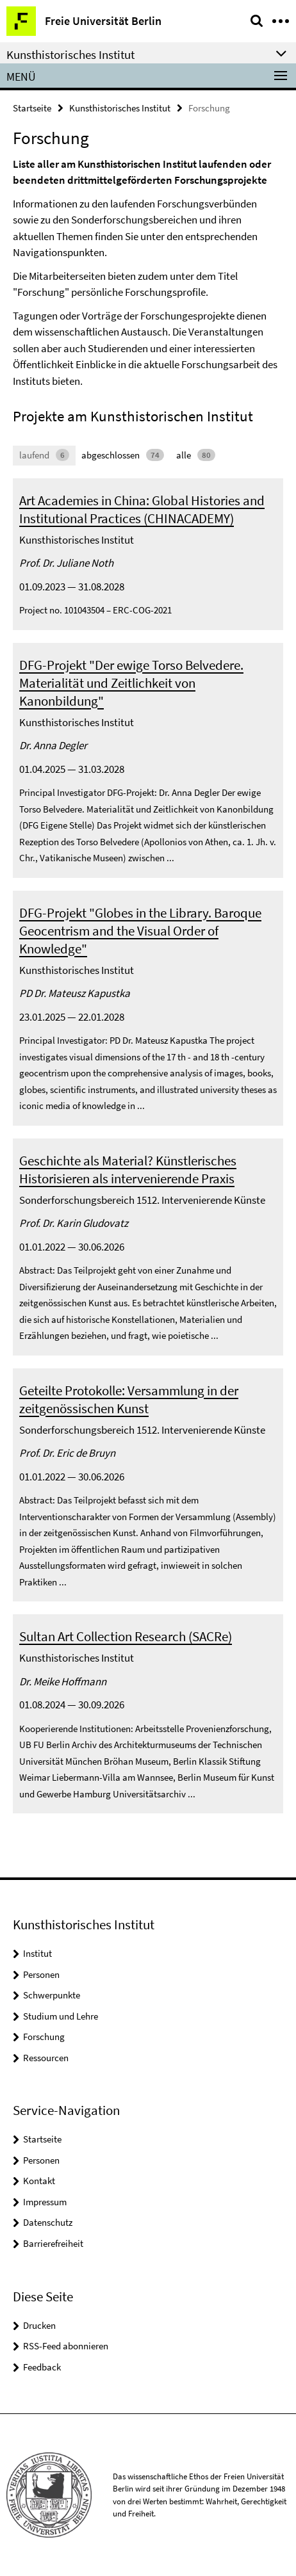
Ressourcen (46, 2058)
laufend (44, 455)
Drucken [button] (39, 2325)
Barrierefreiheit (53, 2243)
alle (195, 455)
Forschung (44, 2036)
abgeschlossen (122, 455)
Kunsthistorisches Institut (119, 108)
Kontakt (39, 2181)
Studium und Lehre (60, 2016)
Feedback (42, 2367)
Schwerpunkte (51, 1995)
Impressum (45, 2202)
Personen (41, 1974)
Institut (37, 1953)
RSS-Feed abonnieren (65, 2346)
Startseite (32, 108)
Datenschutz (47, 2222)
